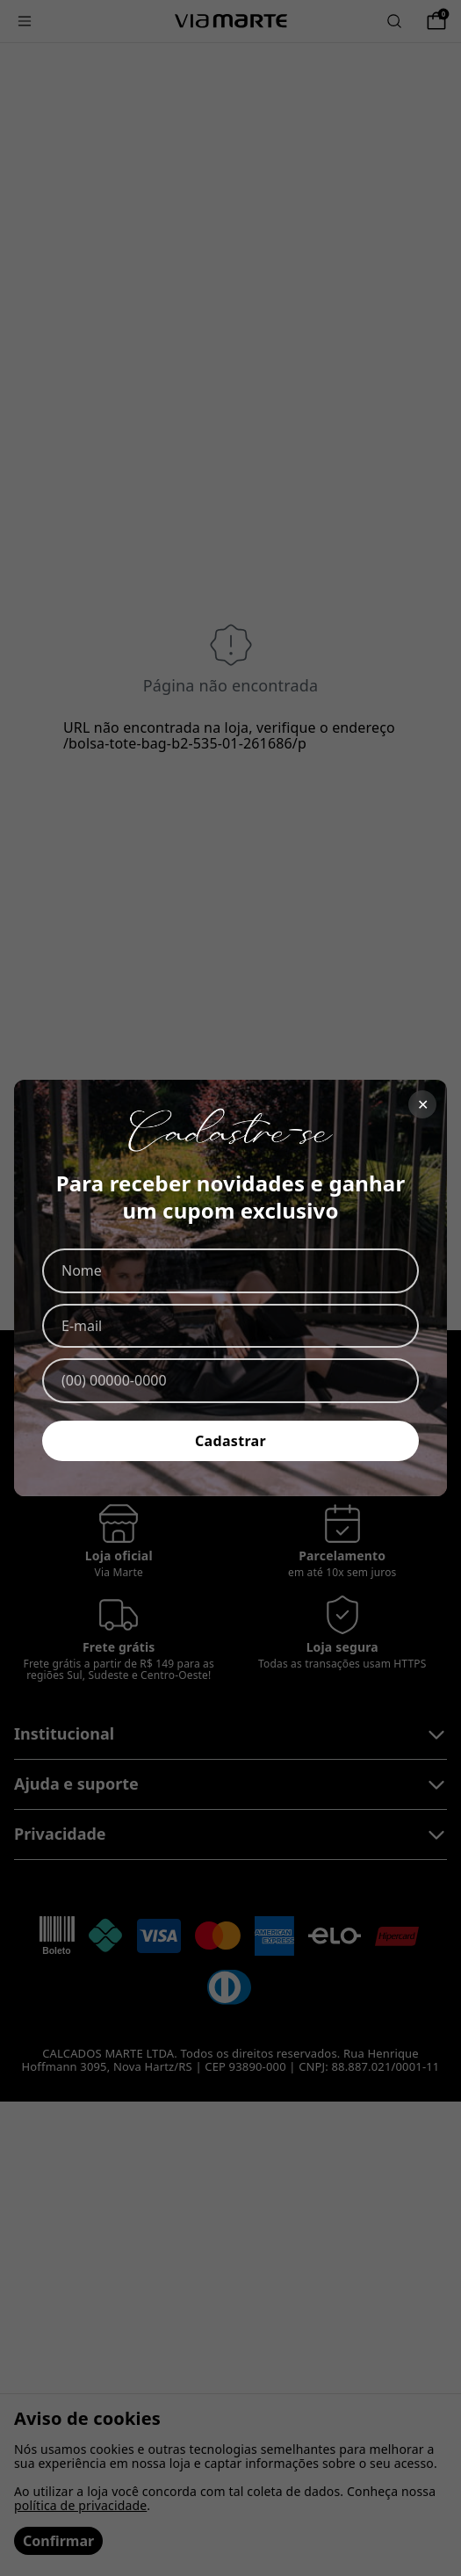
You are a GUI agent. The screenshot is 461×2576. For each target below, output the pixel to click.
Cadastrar (230, 1441)
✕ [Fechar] (423, 1104)
